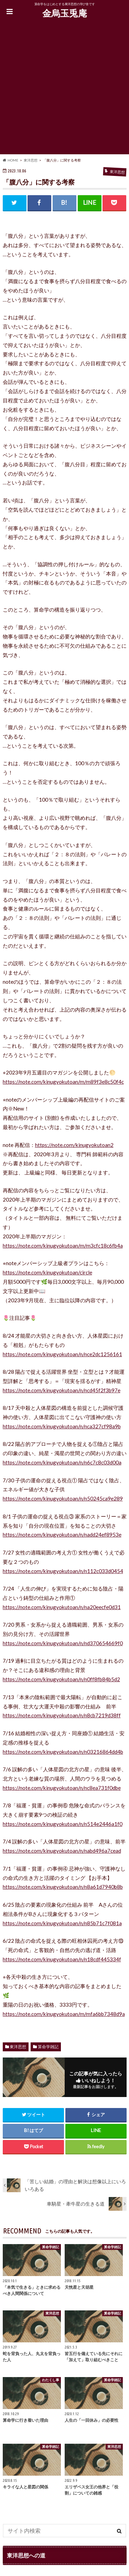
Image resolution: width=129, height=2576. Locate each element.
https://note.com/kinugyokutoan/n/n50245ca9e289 (63, 1498)
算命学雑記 (48, 2046)
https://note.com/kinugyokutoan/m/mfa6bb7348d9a (64, 2014)
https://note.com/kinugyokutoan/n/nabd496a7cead (62, 1851)
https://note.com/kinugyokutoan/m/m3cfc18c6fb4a (63, 1245)
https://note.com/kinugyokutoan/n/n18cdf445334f (62, 1959)
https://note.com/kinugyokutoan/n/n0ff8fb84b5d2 (61, 1679)
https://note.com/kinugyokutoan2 (74, 1145)
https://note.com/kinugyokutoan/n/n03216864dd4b (63, 1752)
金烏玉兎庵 (64, 13)
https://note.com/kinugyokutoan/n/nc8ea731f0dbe (62, 1788)
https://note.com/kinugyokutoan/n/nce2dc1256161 (62, 1354)
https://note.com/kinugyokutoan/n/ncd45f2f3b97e (61, 1390)
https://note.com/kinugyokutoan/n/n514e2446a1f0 (62, 1824)
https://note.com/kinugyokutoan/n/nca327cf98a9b (62, 1426)
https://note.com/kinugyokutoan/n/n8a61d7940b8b (63, 1887)
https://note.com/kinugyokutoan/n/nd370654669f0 (63, 1643)
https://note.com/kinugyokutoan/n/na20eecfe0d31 (62, 1607)
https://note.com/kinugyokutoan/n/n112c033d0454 (63, 1571)
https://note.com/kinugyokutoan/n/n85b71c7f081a (62, 1923)
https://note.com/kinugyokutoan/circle (47, 1272)
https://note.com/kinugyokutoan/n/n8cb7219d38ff (62, 1715)
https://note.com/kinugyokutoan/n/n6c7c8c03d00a (62, 1462)
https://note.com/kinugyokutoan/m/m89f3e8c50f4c (63, 1082)
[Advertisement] (64, 89)
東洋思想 (18, 2046)
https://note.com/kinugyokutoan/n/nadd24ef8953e (62, 1534)
